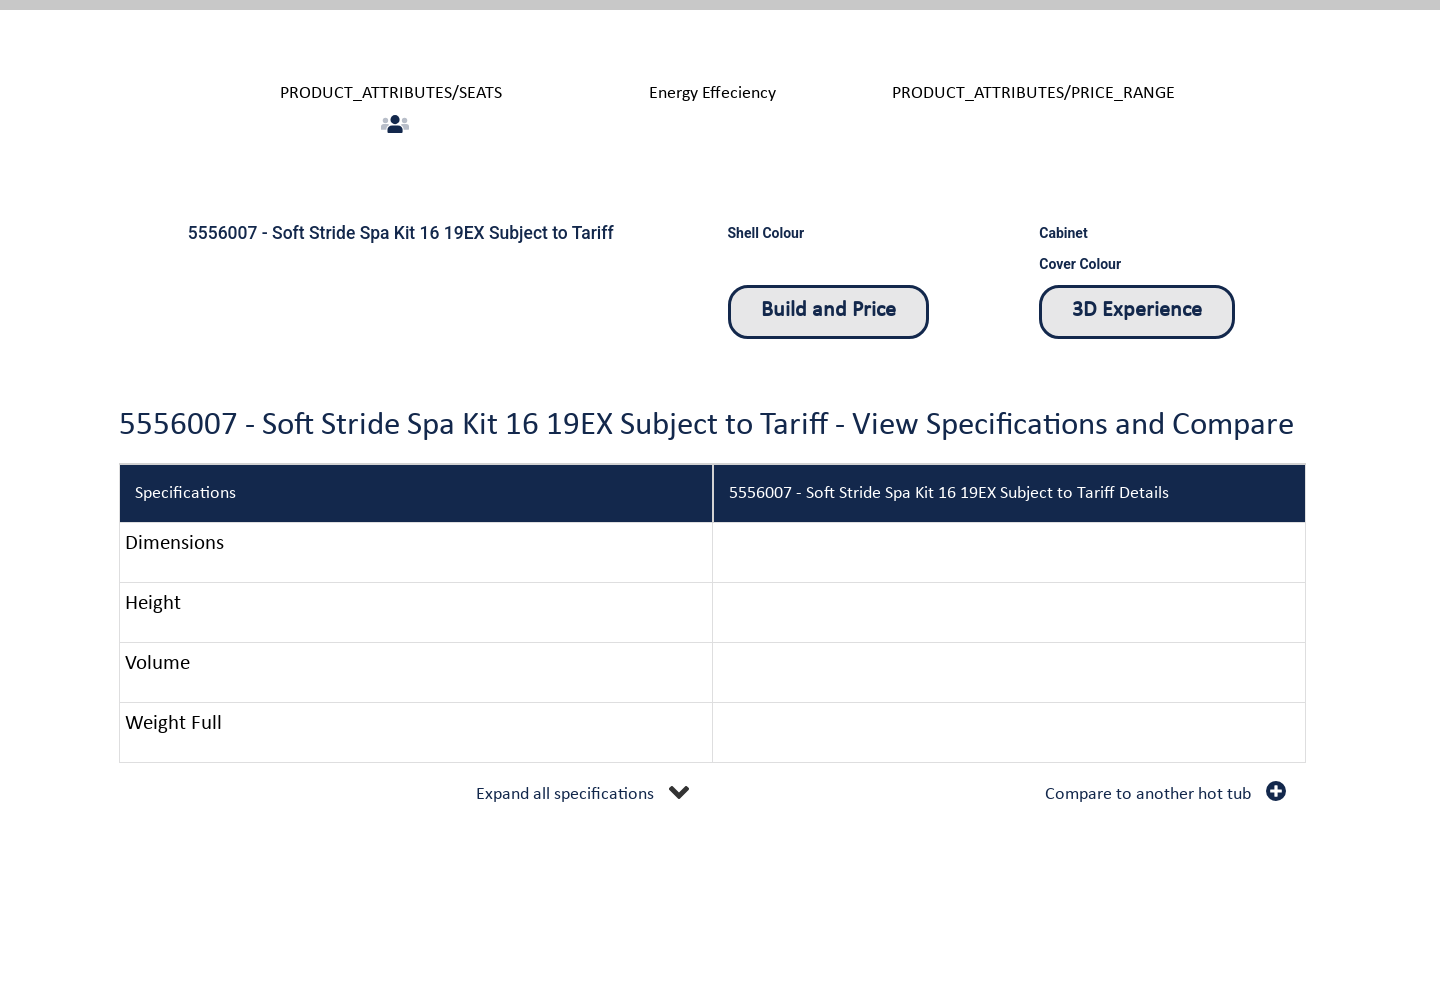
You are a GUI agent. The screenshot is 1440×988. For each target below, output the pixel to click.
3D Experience (1137, 310)
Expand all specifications (565, 794)
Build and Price (828, 310)
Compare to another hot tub (1148, 794)
